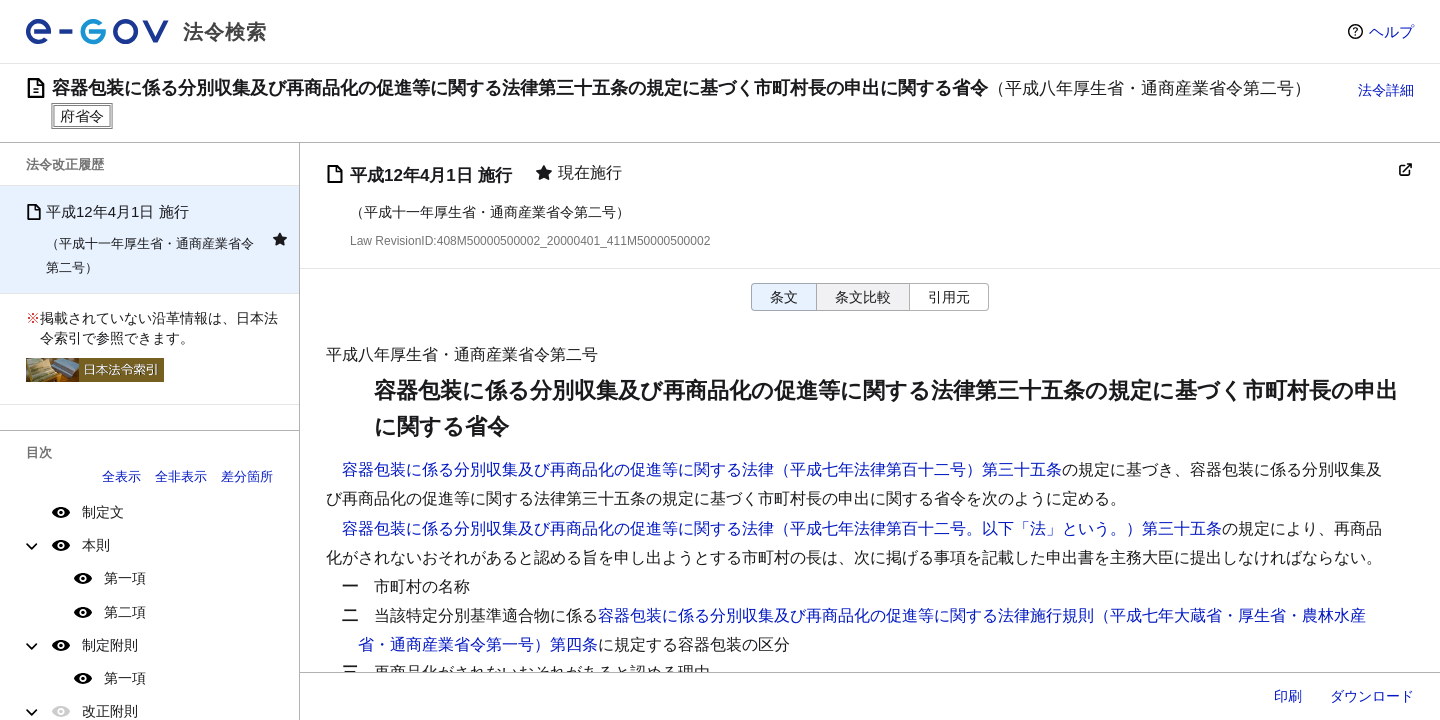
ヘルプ (1391, 31)
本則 (96, 545)
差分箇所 (247, 476)
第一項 (125, 578)
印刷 (1288, 696)
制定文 (103, 512)
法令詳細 (1386, 90)
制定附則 (110, 645)
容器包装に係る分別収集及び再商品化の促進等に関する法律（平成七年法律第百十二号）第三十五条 (702, 469)
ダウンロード (1372, 696)
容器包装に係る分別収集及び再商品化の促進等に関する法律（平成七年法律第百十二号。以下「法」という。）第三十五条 (782, 528)
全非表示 (181, 476)
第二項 (125, 612)
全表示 (121, 476)
